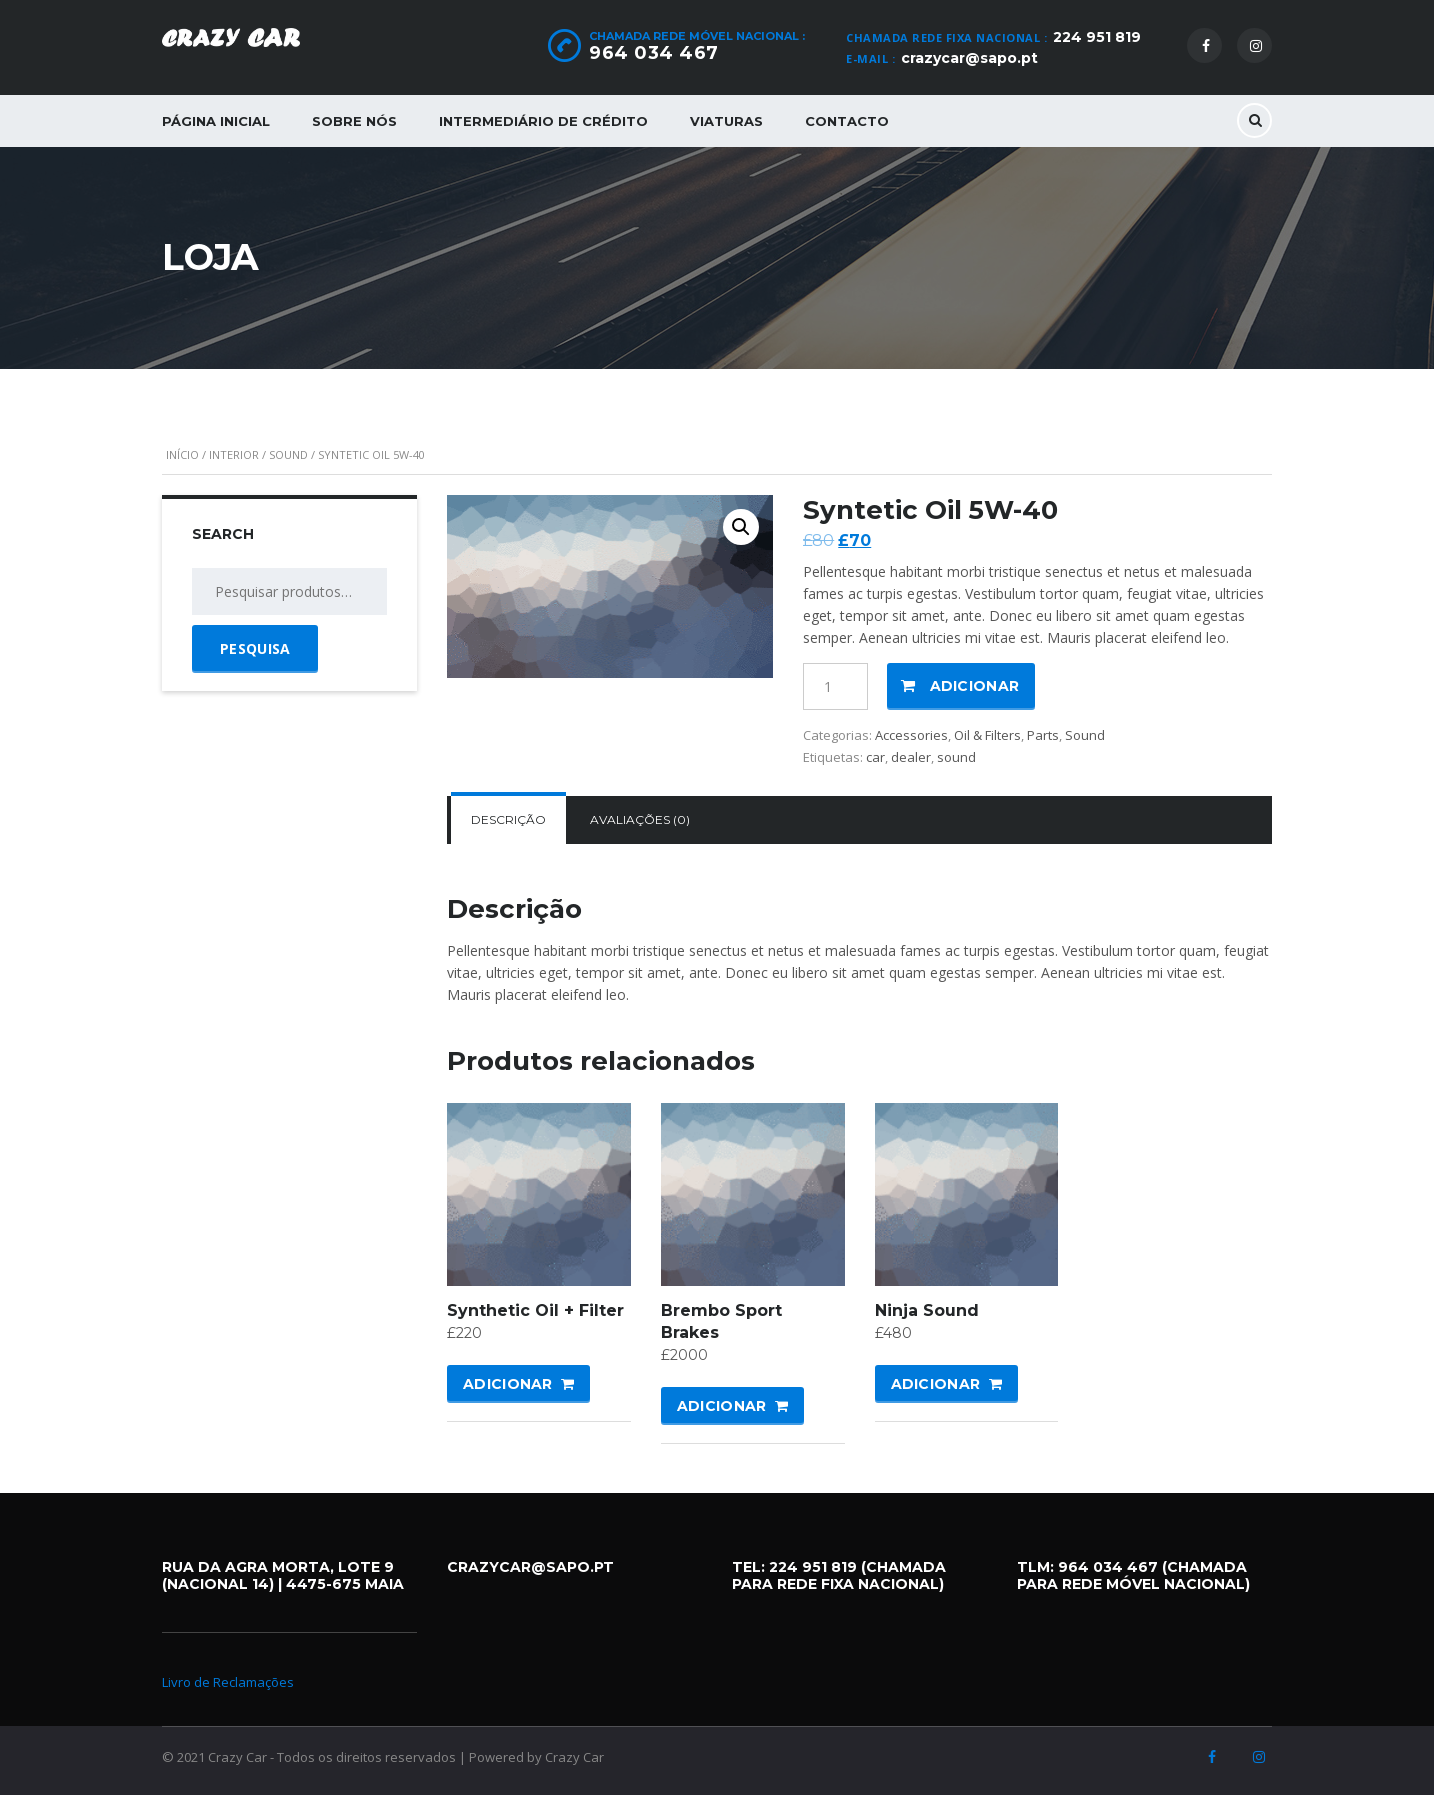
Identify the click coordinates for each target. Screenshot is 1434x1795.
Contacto (847, 121)
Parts (1043, 735)
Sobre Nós (354, 121)
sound (956, 757)
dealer (911, 757)
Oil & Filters (987, 735)
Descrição (508, 819)
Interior (234, 454)
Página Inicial (216, 121)
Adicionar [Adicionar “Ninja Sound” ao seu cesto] (936, 1384)
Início (182, 454)
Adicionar (975, 686)
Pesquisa (255, 648)
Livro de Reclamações (228, 1682)
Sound (288, 454)
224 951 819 (1097, 37)
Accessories (911, 735)
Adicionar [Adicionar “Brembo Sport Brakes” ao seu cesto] (722, 1406)
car (875, 757)
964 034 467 (654, 53)
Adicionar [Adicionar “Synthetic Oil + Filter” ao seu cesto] (508, 1384)
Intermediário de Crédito (543, 121)
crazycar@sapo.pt (969, 58)
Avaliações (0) (640, 819)
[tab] (508, 820)
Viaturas (726, 121)
